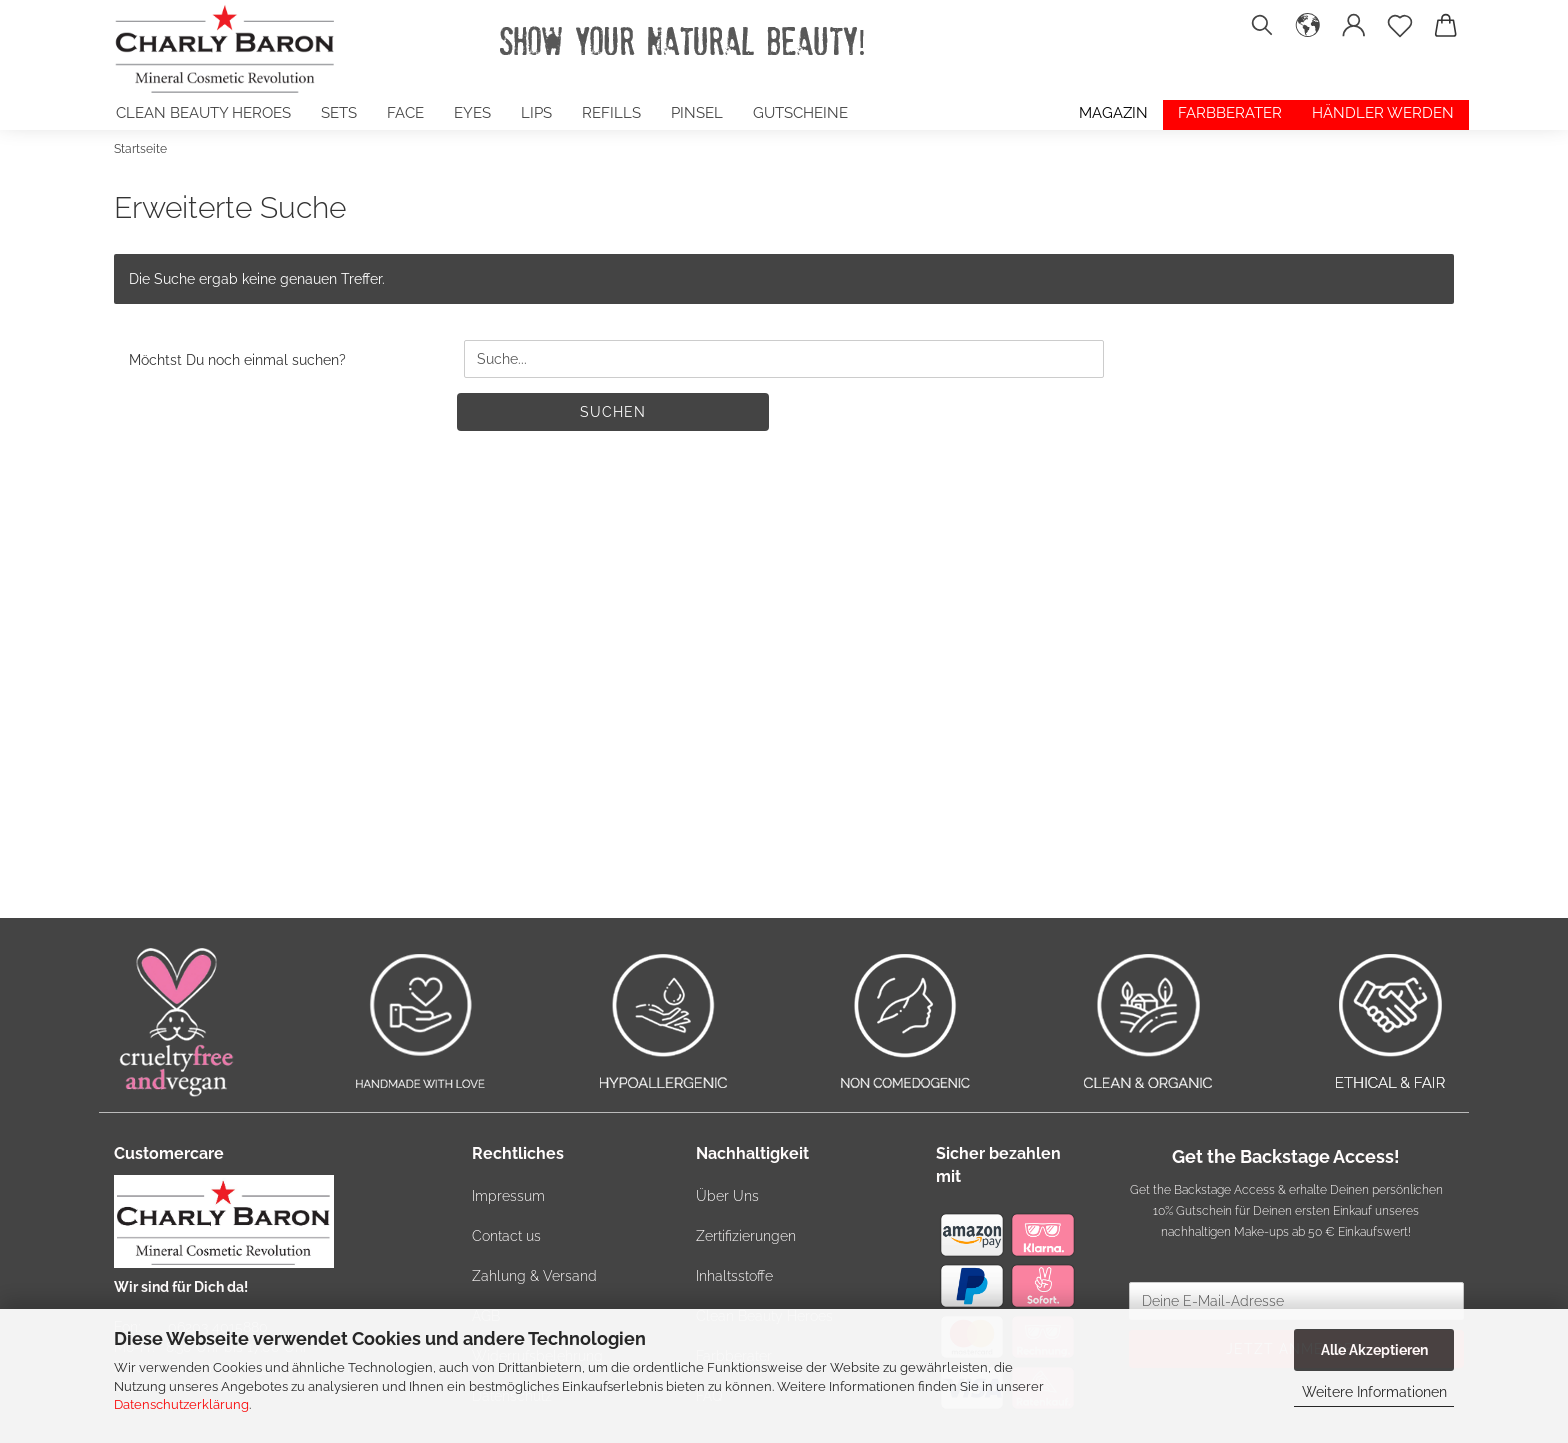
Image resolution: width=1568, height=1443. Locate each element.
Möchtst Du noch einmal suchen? (237, 360)
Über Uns (727, 1196)
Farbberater (1230, 113)
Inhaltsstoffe (734, 1276)
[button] (1308, 35)
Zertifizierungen (746, 1236)
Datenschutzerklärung (181, 1404)
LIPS (536, 113)
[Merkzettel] (1400, 35)
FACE (405, 113)
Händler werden (1383, 113)
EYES (472, 113)
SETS (339, 113)
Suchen (613, 412)
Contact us (506, 1236)
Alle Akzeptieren (1374, 1350)
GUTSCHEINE (800, 113)
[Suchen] (1262, 35)
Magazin (1113, 113)
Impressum (508, 1196)
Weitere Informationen (1374, 1392)
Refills (611, 113)
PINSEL (697, 113)
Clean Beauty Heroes (203, 113)
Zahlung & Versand (534, 1276)
